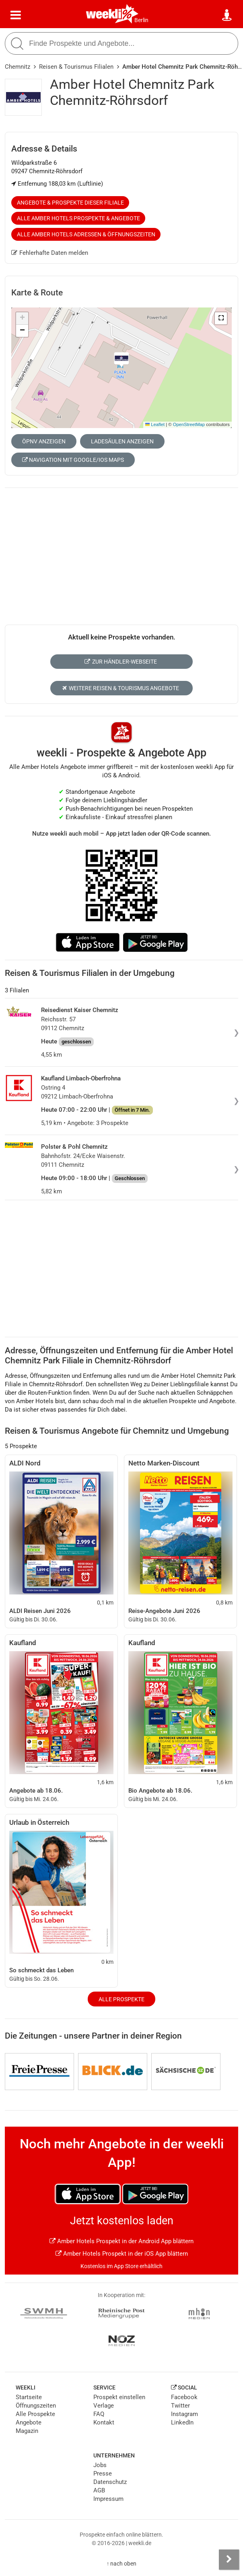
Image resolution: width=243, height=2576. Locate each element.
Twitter (180, 2405)
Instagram (184, 2414)
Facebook (184, 2397)
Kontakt (103, 2422)
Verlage (103, 2405)
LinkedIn (182, 2422)
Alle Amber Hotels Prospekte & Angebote (78, 218)
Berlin (141, 20)
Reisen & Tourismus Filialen (76, 66)
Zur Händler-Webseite (120, 661)
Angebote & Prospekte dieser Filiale (70, 202)
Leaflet (155, 424)
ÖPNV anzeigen (44, 441)
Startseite (29, 2397)
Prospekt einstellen (119, 2397)
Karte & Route (37, 292)
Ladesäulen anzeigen (122, 441)
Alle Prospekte (121, 1999)
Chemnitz (17, 66)
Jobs (100, 2465)
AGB (99, 2490)
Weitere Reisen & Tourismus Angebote (120, 688)
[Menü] (15, 15)
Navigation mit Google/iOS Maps (73, 460)
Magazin (27, 2431)
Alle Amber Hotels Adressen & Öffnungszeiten (86, 234)
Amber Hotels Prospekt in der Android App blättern (121, 2241)
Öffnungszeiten (36, 2405)
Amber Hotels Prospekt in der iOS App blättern (122, 2253)
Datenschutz (110, 2482)
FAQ (98, 2414)
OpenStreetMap (189, 424)
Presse (102, 2473)
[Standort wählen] (227, 15)
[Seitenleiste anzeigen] (229, 2559)
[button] (221, 318)
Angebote (28, 2422)
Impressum (108, 2498)
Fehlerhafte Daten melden (49, 252)
